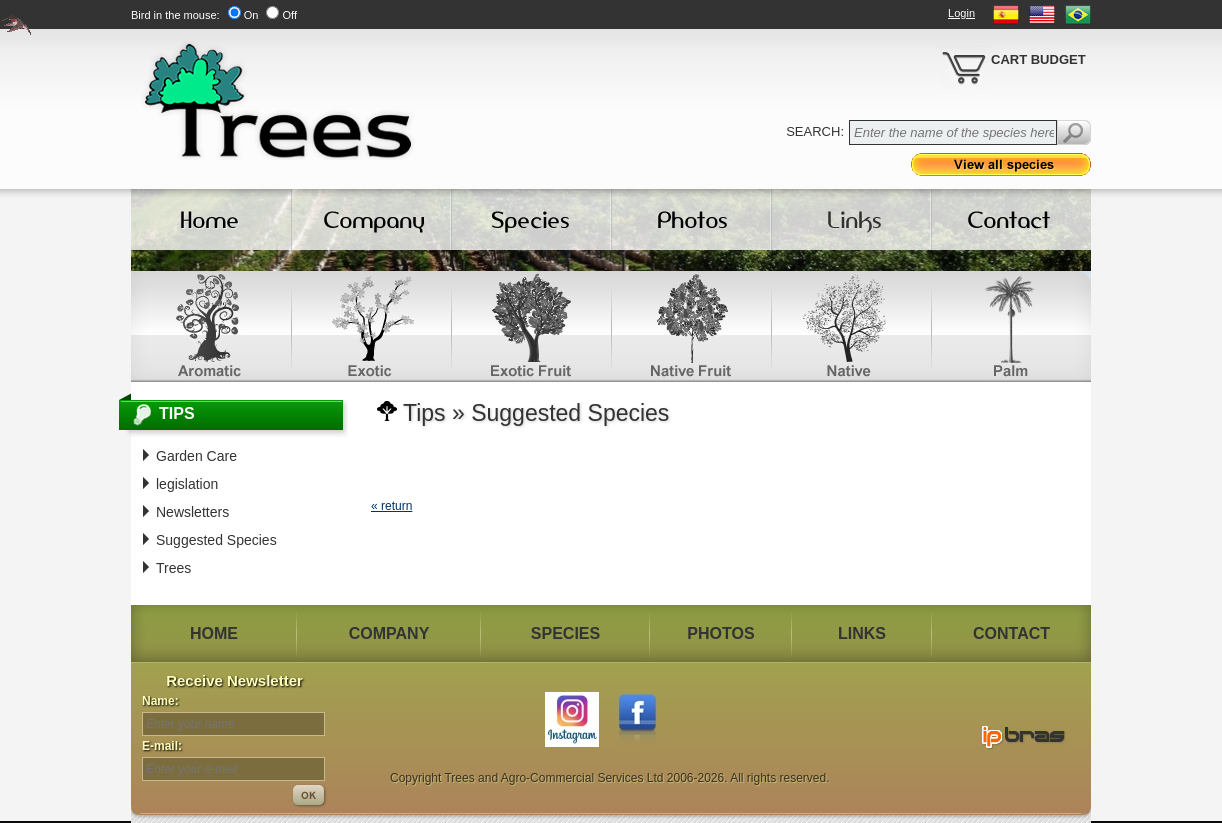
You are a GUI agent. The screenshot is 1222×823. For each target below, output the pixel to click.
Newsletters (192, 512)
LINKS (862, 633)
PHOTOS (720, 633)
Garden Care (196, 456)
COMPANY (389, 633)
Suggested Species (216, 540)
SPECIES (565, 633)
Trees (173, 568)
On (251, 15)
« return (391, 506)
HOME (214, 633)
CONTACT (1011, 633)
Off (289, 15)
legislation (187, 484)
